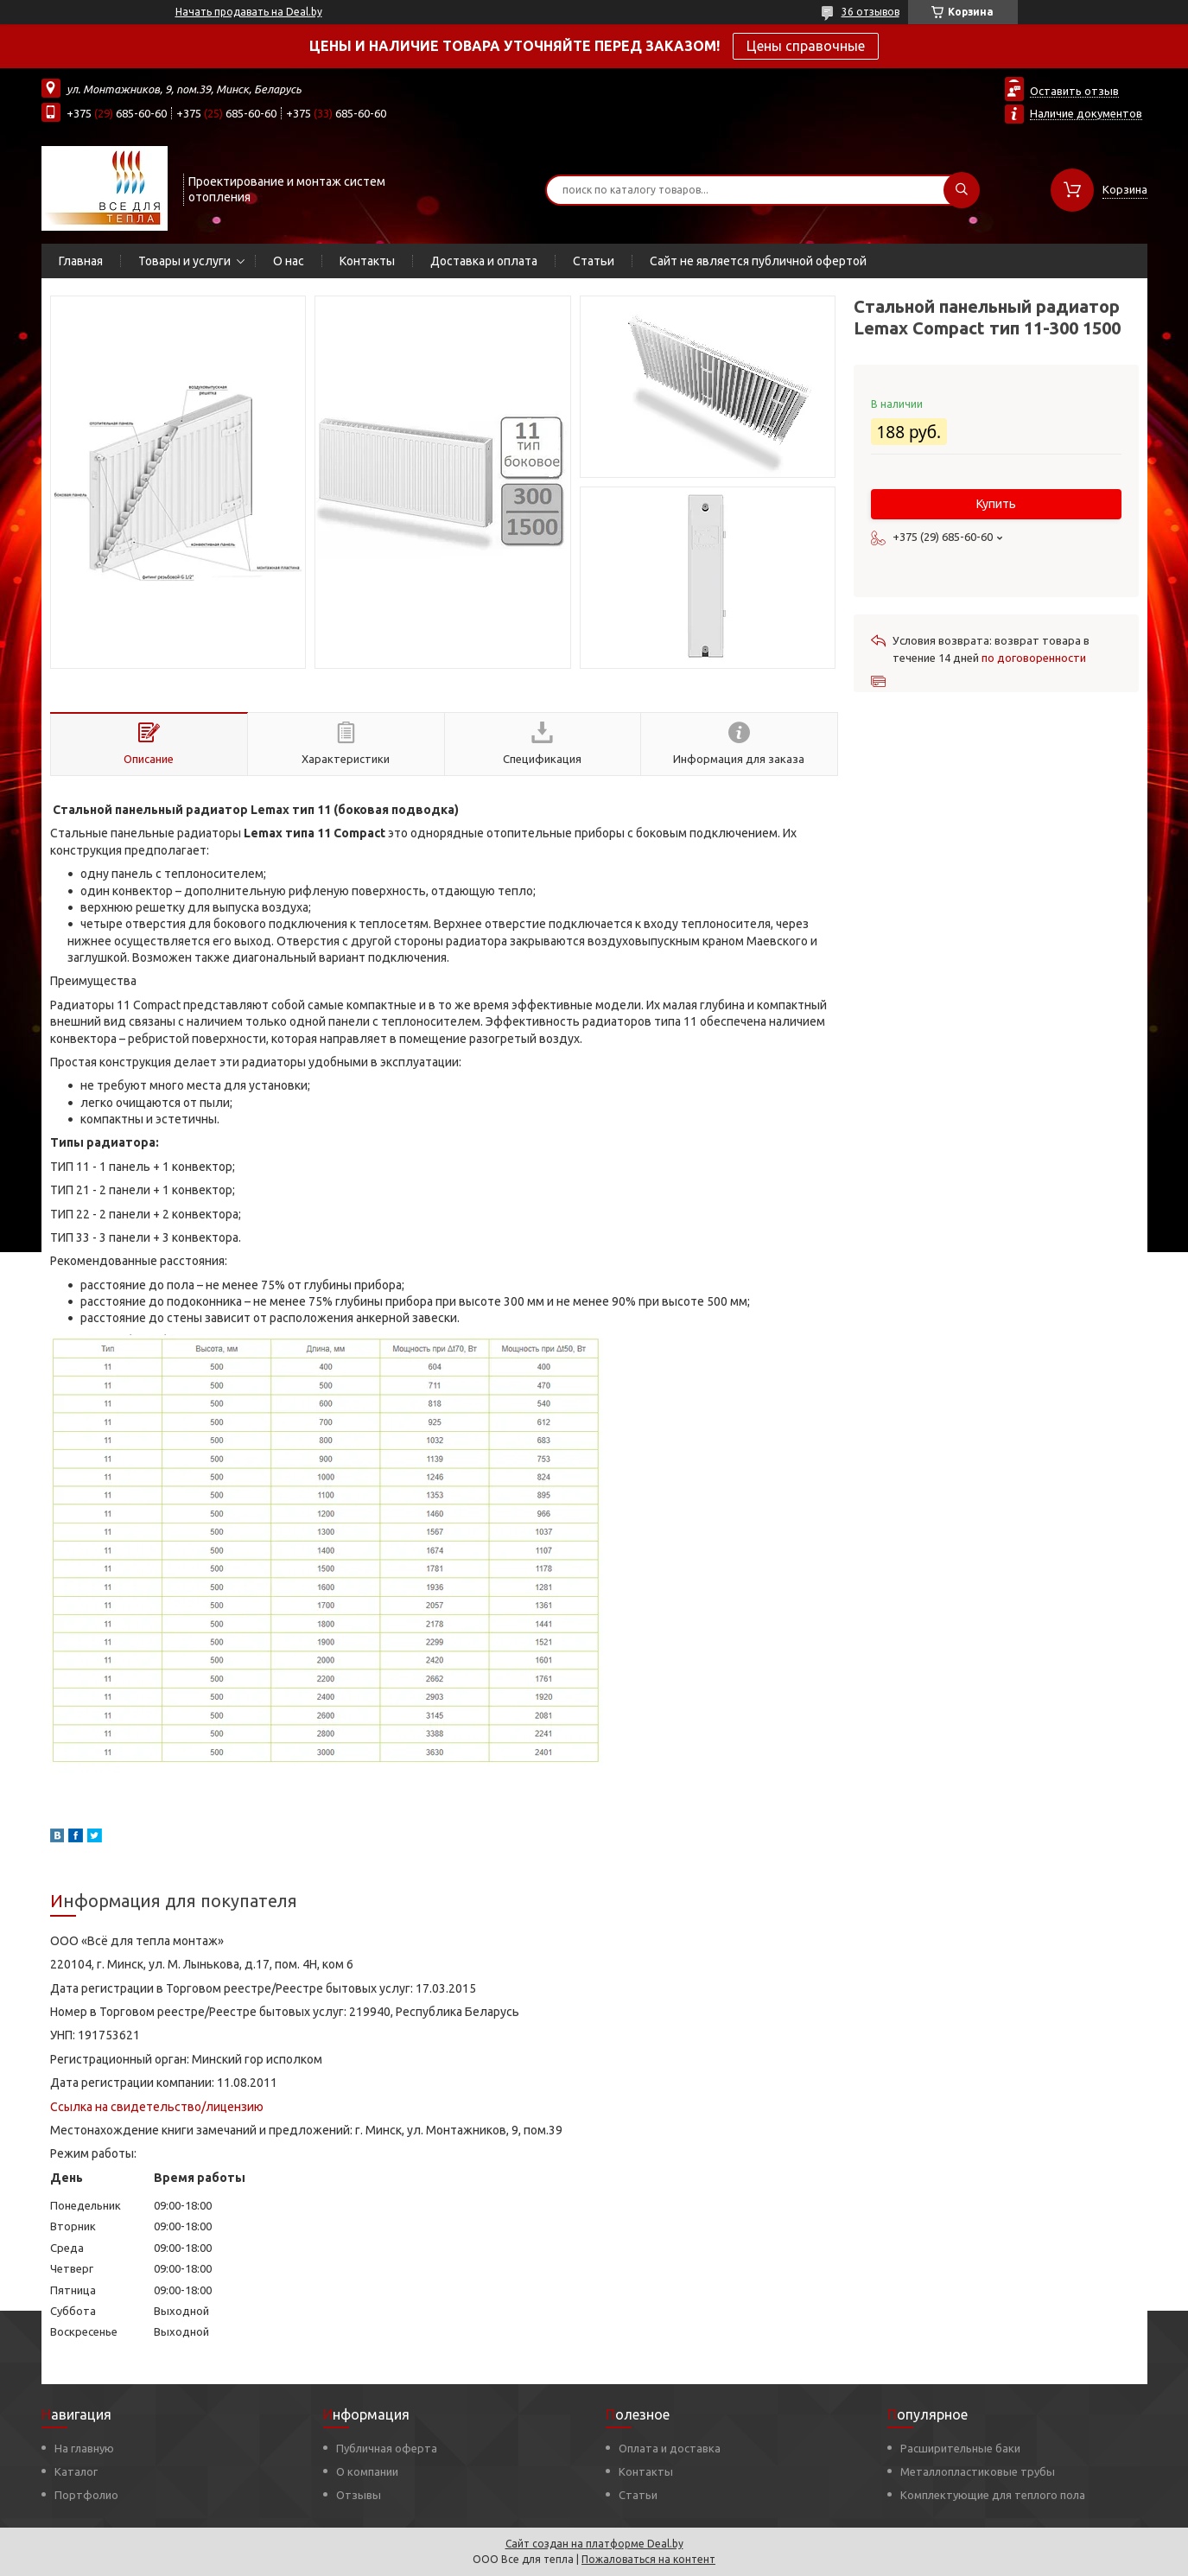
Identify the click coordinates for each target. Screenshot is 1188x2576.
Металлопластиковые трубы (977, 2471)
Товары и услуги (184, 261)
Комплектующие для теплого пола (992, 2495)
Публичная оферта (386, 2448)
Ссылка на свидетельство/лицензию (157, 2107)
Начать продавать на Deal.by (248, 11)
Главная (81, 261)
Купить (996, 504)
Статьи (593, 261)
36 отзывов (870, 11)
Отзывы (358, 2495)
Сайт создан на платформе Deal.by (594, 2543)
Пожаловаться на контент (648, 2559)
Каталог (76, 2471)
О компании (367, 2471)
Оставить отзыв (1074, 91)
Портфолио (86, 2495)
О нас (288, 261)
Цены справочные (805, 46)
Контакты (367, 261)
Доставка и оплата (483, 261)
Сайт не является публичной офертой (758, 261)
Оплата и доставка (670, 2448)
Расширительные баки (960, 2448)
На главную (84, 2448)
